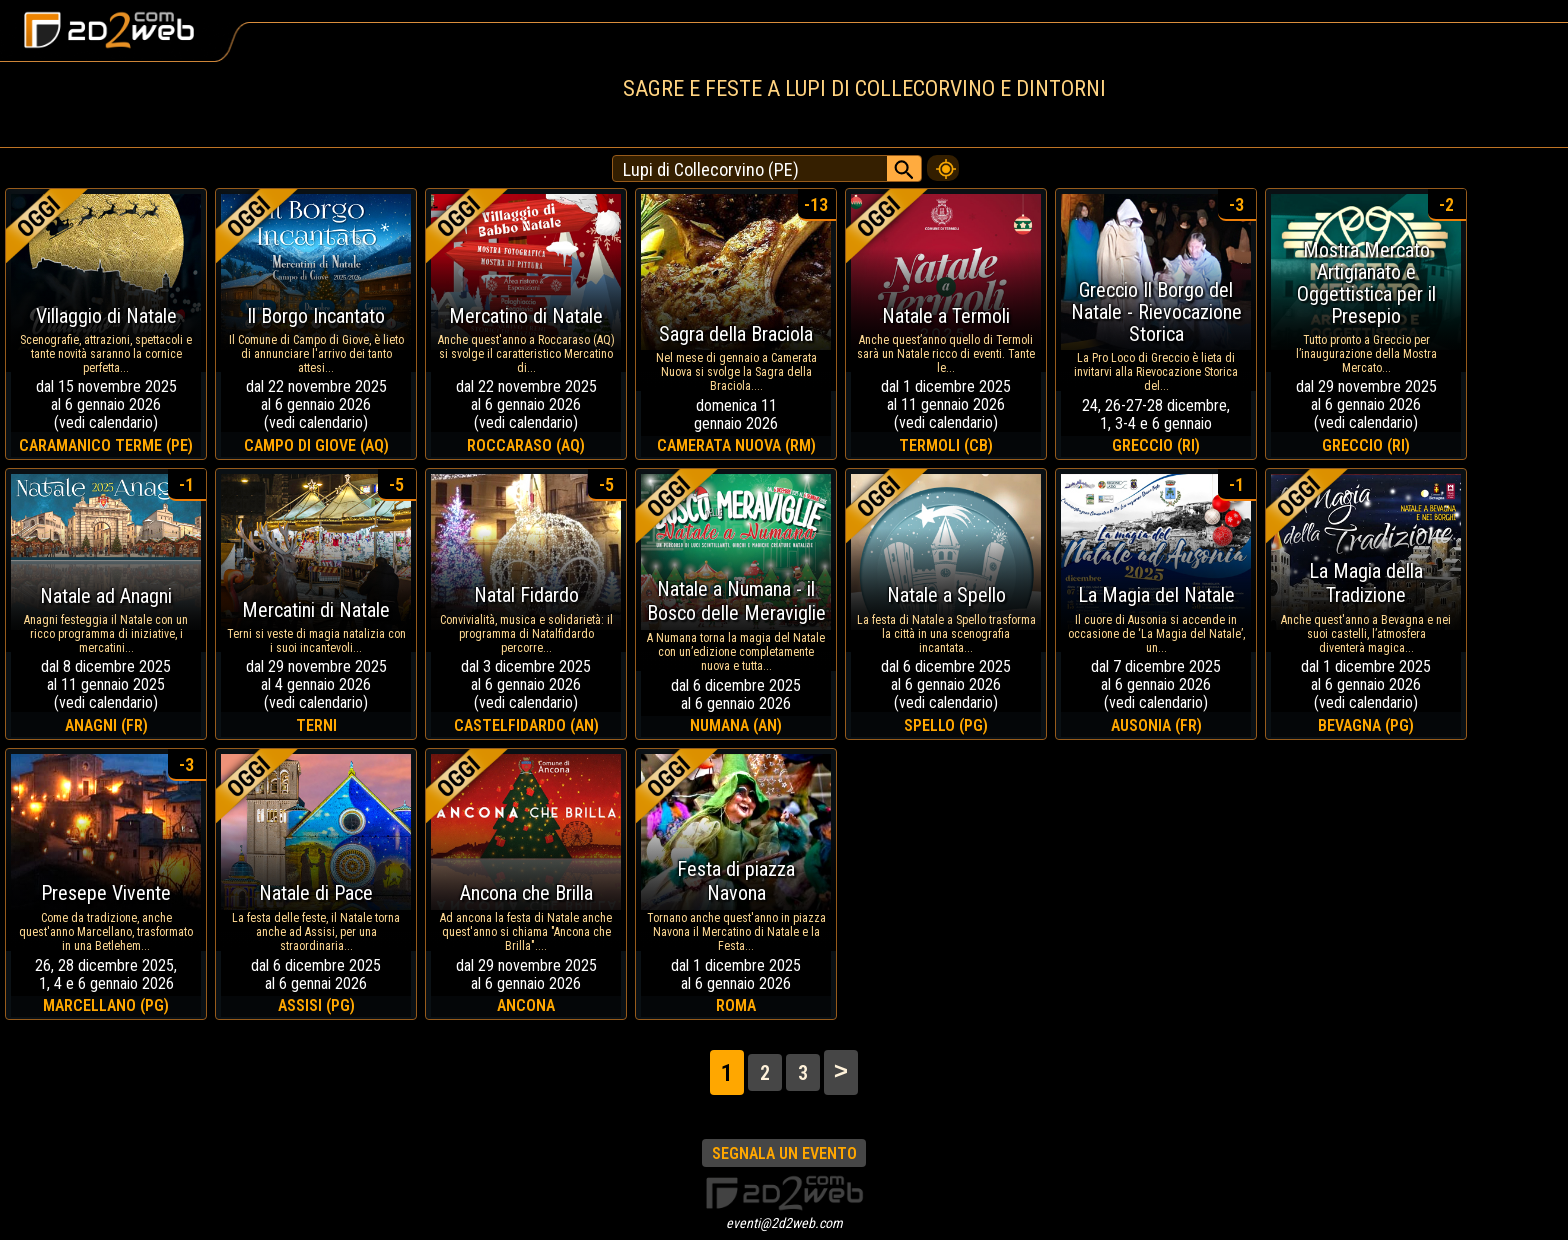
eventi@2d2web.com (784, 1223)
